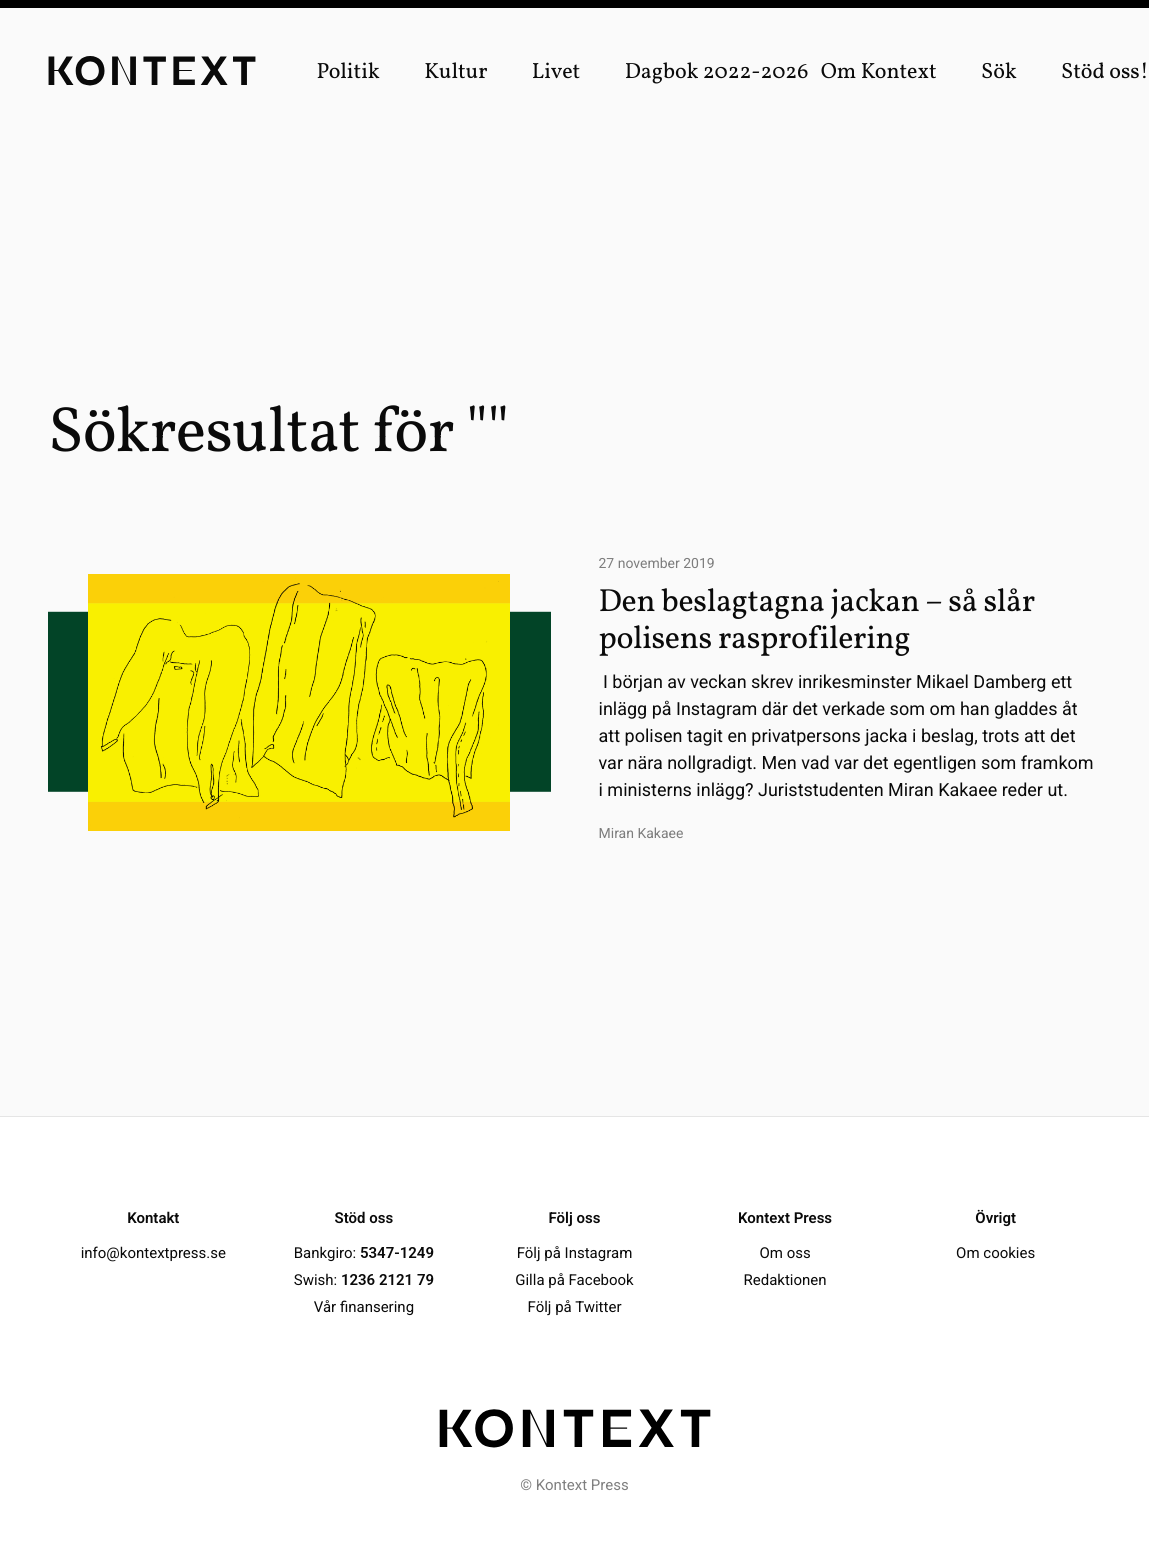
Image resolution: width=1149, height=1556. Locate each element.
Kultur (455, 72)
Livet (556, 72)
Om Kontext (879, 72)
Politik (347, 72)
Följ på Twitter (575, 1307)
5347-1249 (397, 1253)
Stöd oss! (1105, 72)
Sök (999, 72)
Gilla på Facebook (574, 1280)
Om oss (784, 1253)
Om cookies (995, 1253)
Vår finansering (364, 1307)
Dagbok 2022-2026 (717, 72)
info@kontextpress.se (153, 1253)
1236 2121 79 (387, 1280)
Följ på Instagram (575, 1253)
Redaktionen (785, 1280)
